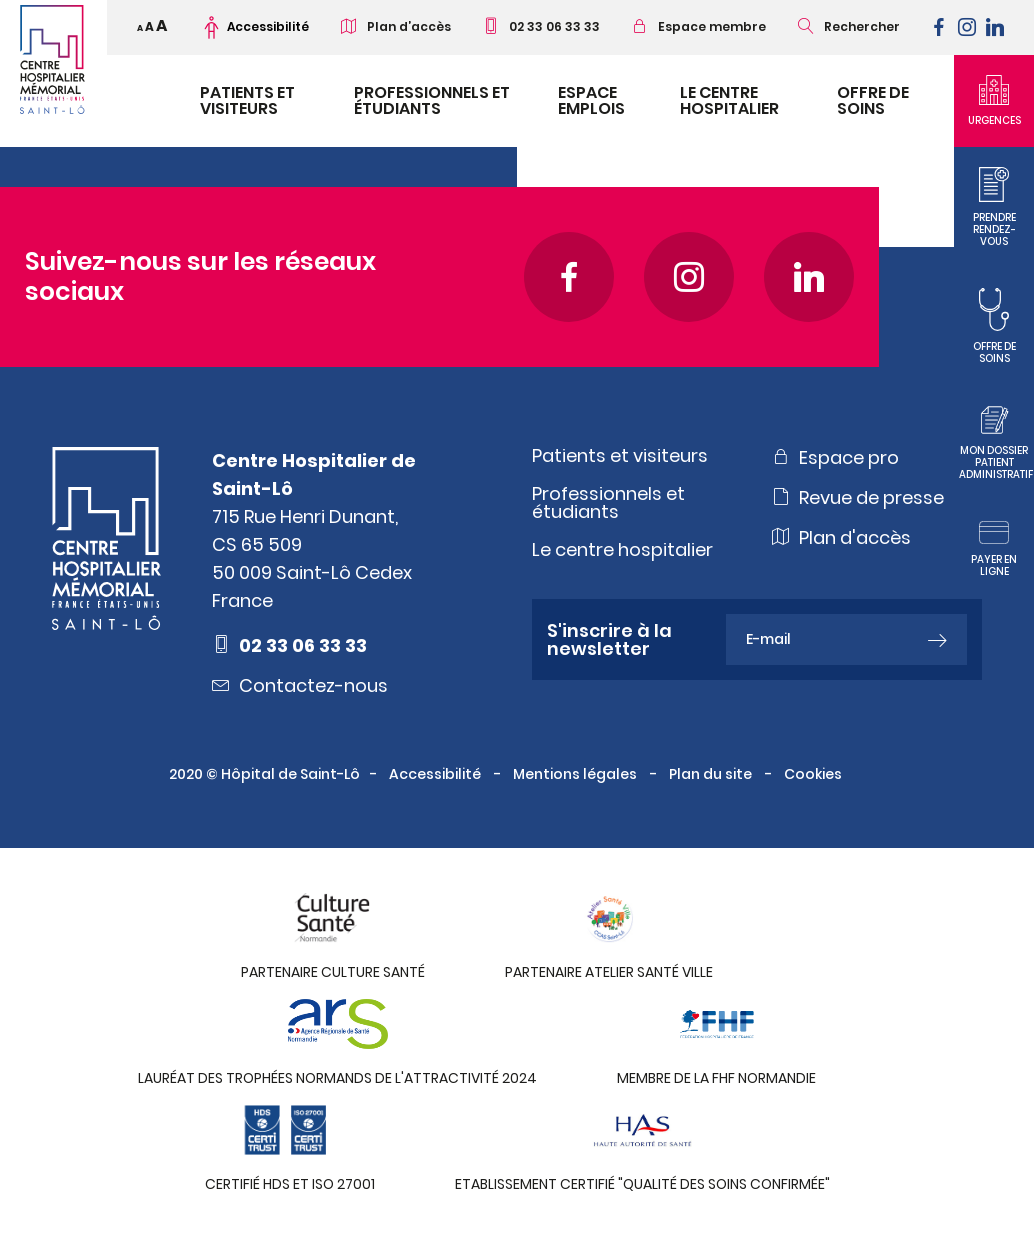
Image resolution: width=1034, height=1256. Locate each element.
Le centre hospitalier (622, 550)
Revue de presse (858, 497)
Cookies (814, 774)
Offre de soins (873, 100)
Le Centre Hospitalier (729, 100)
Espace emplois (591, 100)
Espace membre (699, 26)
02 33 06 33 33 (541, 26)
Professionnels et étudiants (432, 100)
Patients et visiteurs (247, 100)
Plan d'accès (841, 537)
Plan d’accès (396, 26)
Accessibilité (436, 774)
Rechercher (849, 26)
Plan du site (712, 774)
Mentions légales (576, 774)
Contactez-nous (300, 685)
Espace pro (835, 457)
